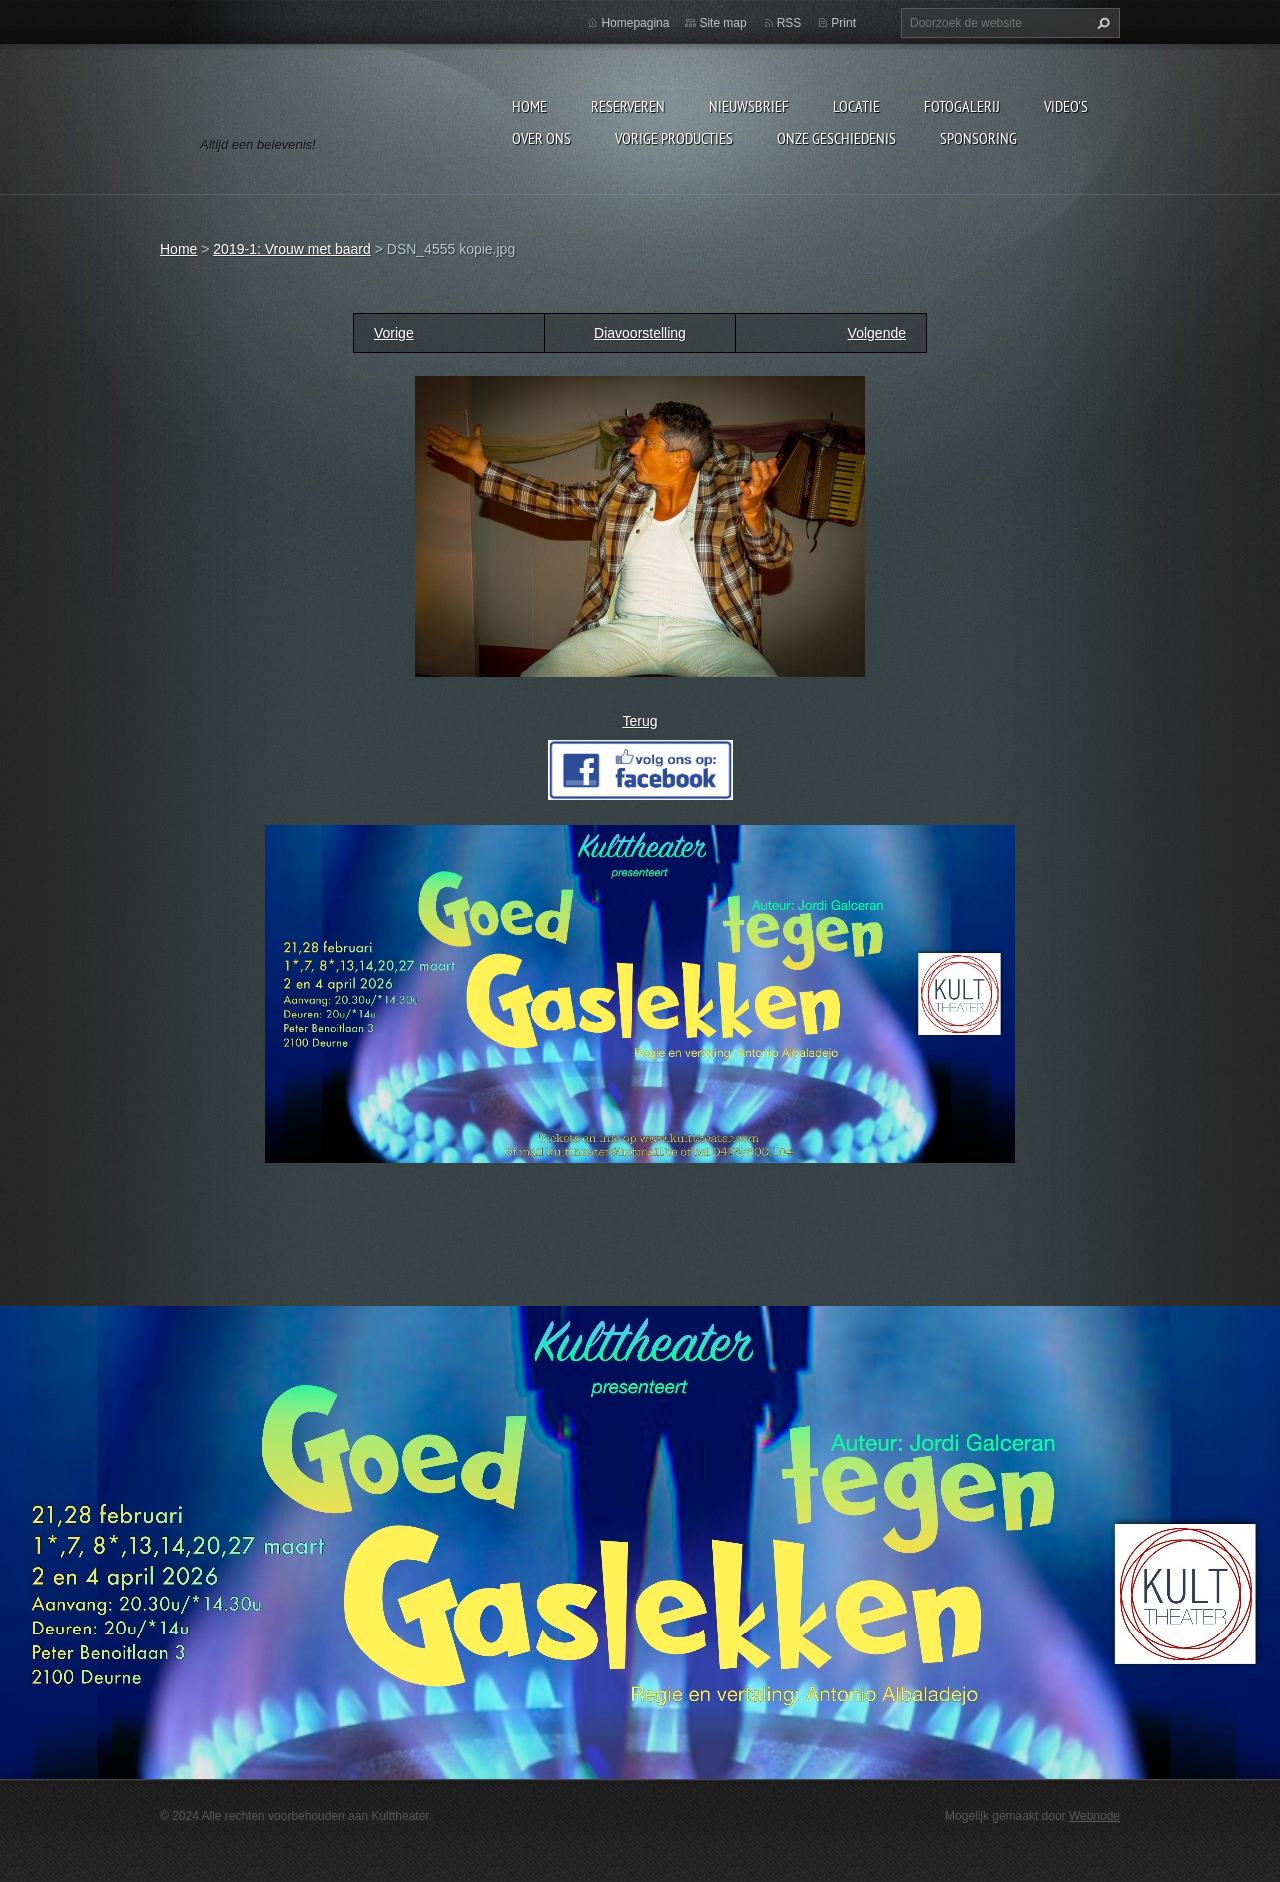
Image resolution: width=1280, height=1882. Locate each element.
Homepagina (635, 23)
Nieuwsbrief (749, 106)
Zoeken (1101, 23)
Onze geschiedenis (836, 138)
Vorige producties (674, 138)
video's (1066, 106)
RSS (789, 23)
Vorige (394, 333)
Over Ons (541, 138)
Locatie (856, 106)
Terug (639, 721)
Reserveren (628, 106)
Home (529, 106)
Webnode (1094, 1816)
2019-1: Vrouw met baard (291, 249)
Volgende (877, 333)
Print (843, 23)
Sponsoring (978, 138)
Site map (722, 23)
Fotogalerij (962, 106)
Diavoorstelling (640, 333)
